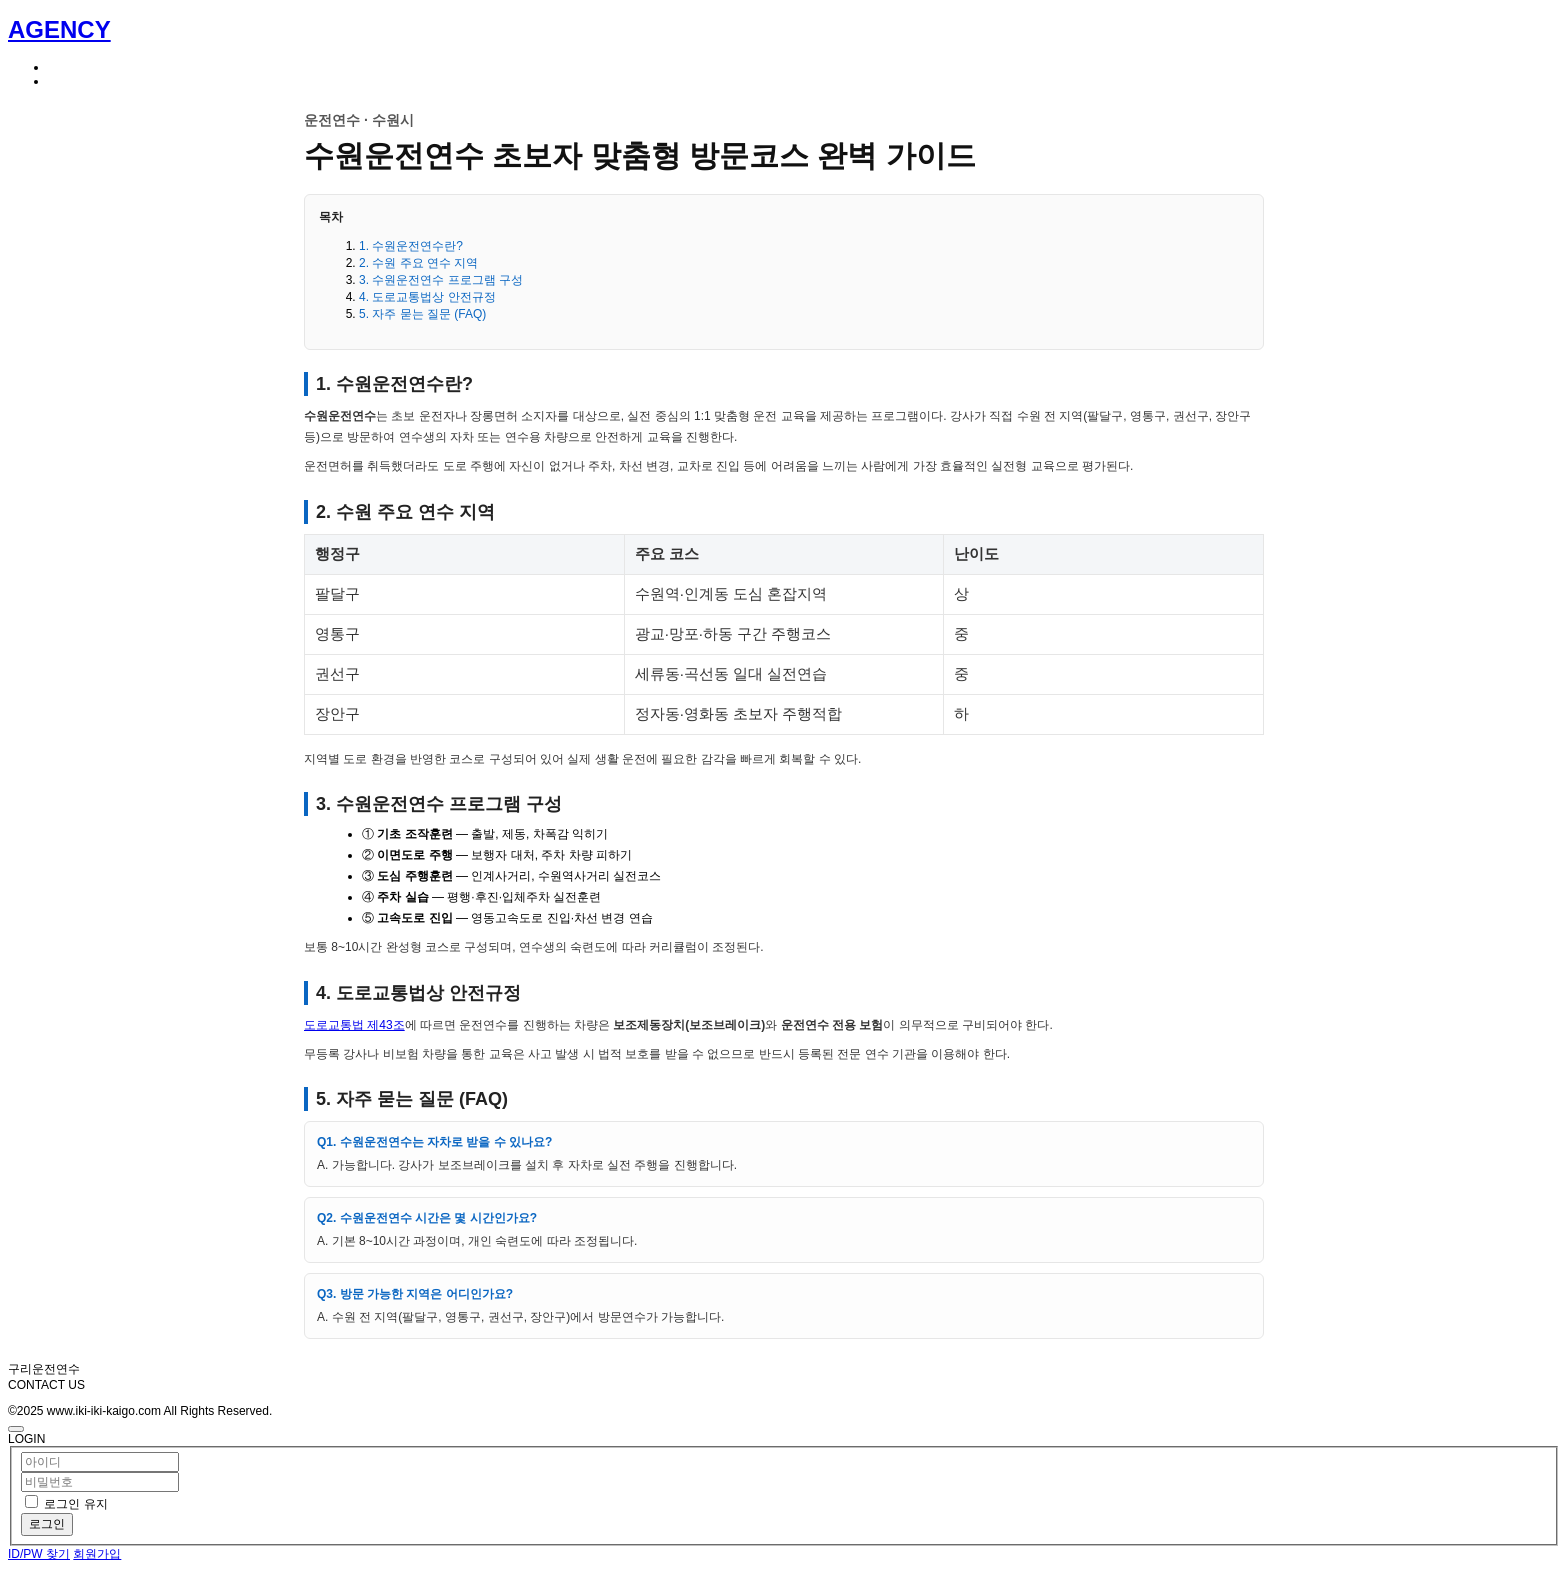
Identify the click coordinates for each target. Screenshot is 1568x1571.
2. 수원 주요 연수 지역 (418, 263)
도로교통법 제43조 (354, 1025)
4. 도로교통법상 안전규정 (427, 297)
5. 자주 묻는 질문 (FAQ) (422, 314)
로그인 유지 (75, 1504)
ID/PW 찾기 (39, 1554)
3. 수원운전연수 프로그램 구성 (441, 280)
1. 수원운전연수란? (411, 246)
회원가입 (97, 1554)
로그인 (47, 1524)
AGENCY (59, 29)
